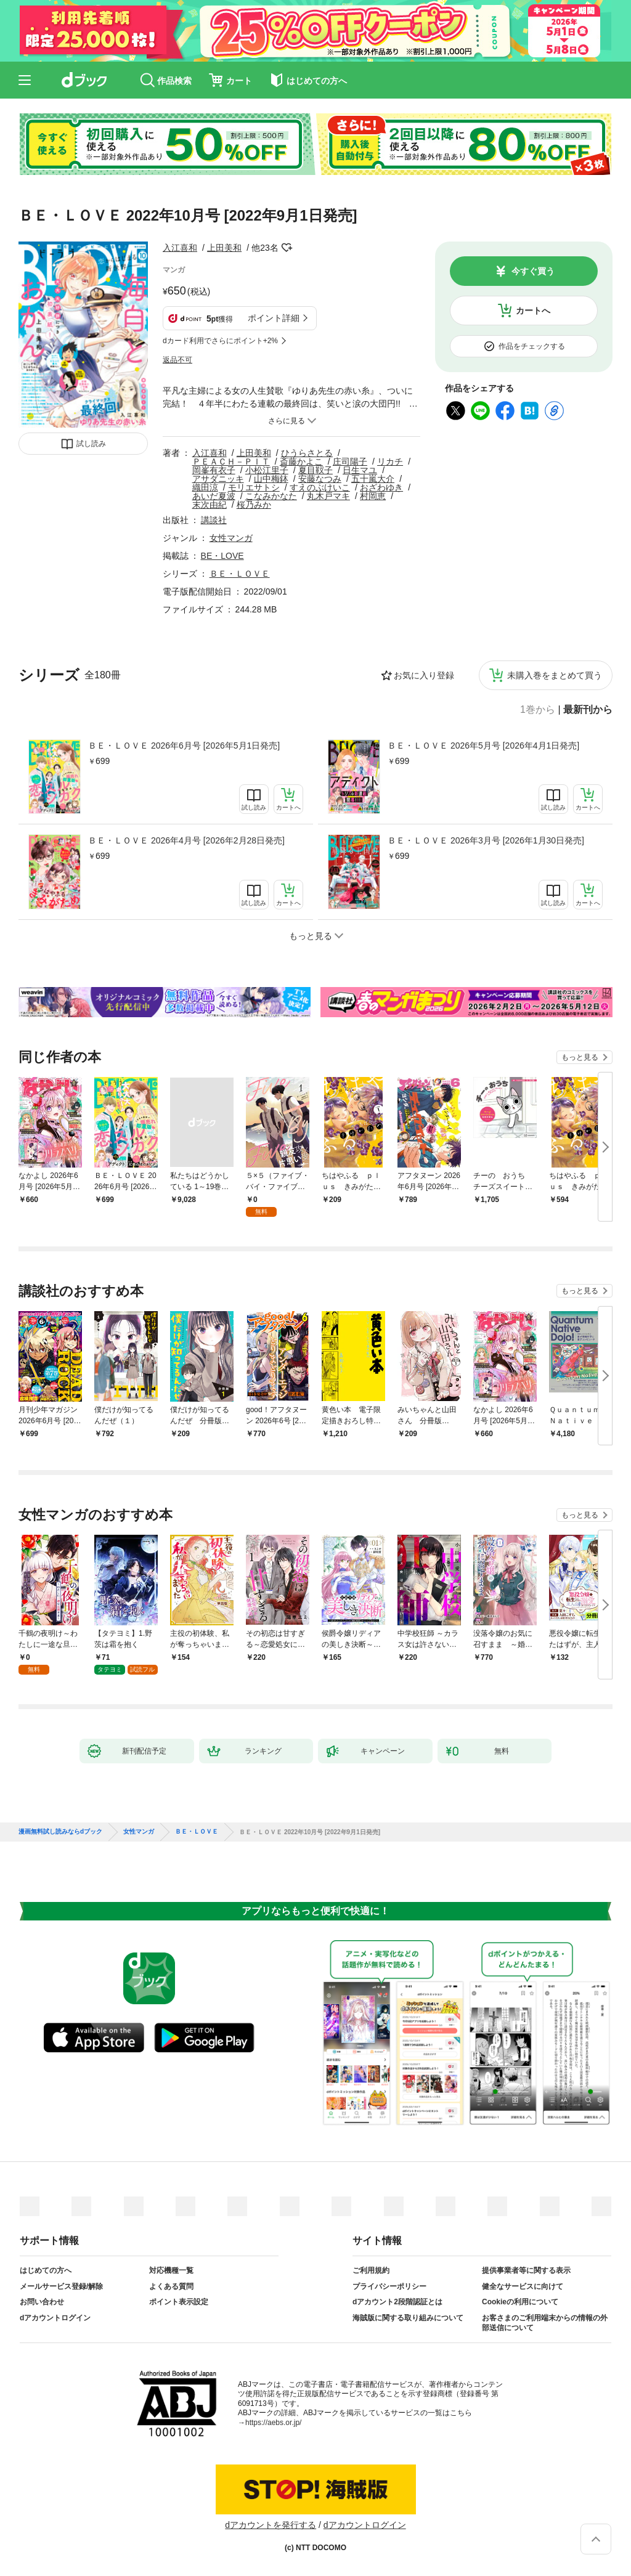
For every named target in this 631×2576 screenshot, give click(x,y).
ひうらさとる (307, 453)
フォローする (287, 248)
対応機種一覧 (171, 2270)
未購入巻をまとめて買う (554, 675)
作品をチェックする (532, 346)
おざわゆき (381, 487)
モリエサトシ (254, 487)
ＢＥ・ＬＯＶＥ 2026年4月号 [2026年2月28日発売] (186, 840)
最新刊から (588, 710)
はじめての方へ (45, 2270)
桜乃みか (254, 505)
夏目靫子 (315, 470)
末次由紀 (209, 505)
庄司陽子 (350, 461)
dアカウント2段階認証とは (397, 2302)
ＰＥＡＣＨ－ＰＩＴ (231, 461)
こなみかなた (271, 496)
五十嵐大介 (372, 479)
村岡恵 (373, 496)
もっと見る (579, 1057)
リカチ (390, 461)
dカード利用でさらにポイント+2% (220, 340)
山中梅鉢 (271, 479)
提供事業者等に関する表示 (526, 2270)
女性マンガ (231, 538)
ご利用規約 (370, 2270)
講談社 (214, 520)
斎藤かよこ (301, 461)
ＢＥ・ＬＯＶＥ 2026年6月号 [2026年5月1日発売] (184, 745)
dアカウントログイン (55, 2318)
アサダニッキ (218, 479)
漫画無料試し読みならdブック (60, 1832)
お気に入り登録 (424, 675)
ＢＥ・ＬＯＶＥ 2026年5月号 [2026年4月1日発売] (483, 745)
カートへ (533, 310)
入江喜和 (180, 248)
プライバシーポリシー (389, 2286)
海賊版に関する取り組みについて (407, 2318)
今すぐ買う (533, 271)
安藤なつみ (319, 479)
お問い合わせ (42, 2302)
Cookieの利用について (520, 2302)
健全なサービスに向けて (522, 2286)
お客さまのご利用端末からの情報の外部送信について (545, 2323)
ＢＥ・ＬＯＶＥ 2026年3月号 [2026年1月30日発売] (486, 840)
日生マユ (360, 470)
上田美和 (224, 248)
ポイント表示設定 (178, 2302)
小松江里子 (266, 470)
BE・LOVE (222, 556)
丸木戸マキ (328, 496)
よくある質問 (171, 2286)
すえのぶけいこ (320, 487)
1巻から (537, 710)
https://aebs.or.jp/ (273, 2422)
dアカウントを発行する (270, 2525)
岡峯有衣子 (213, 470)
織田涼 (205, 487)
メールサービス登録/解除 (61, 2286)
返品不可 (177, 360)
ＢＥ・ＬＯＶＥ (240, 574)
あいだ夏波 (213, 496)
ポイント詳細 (273, 318)
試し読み (91, 443)
